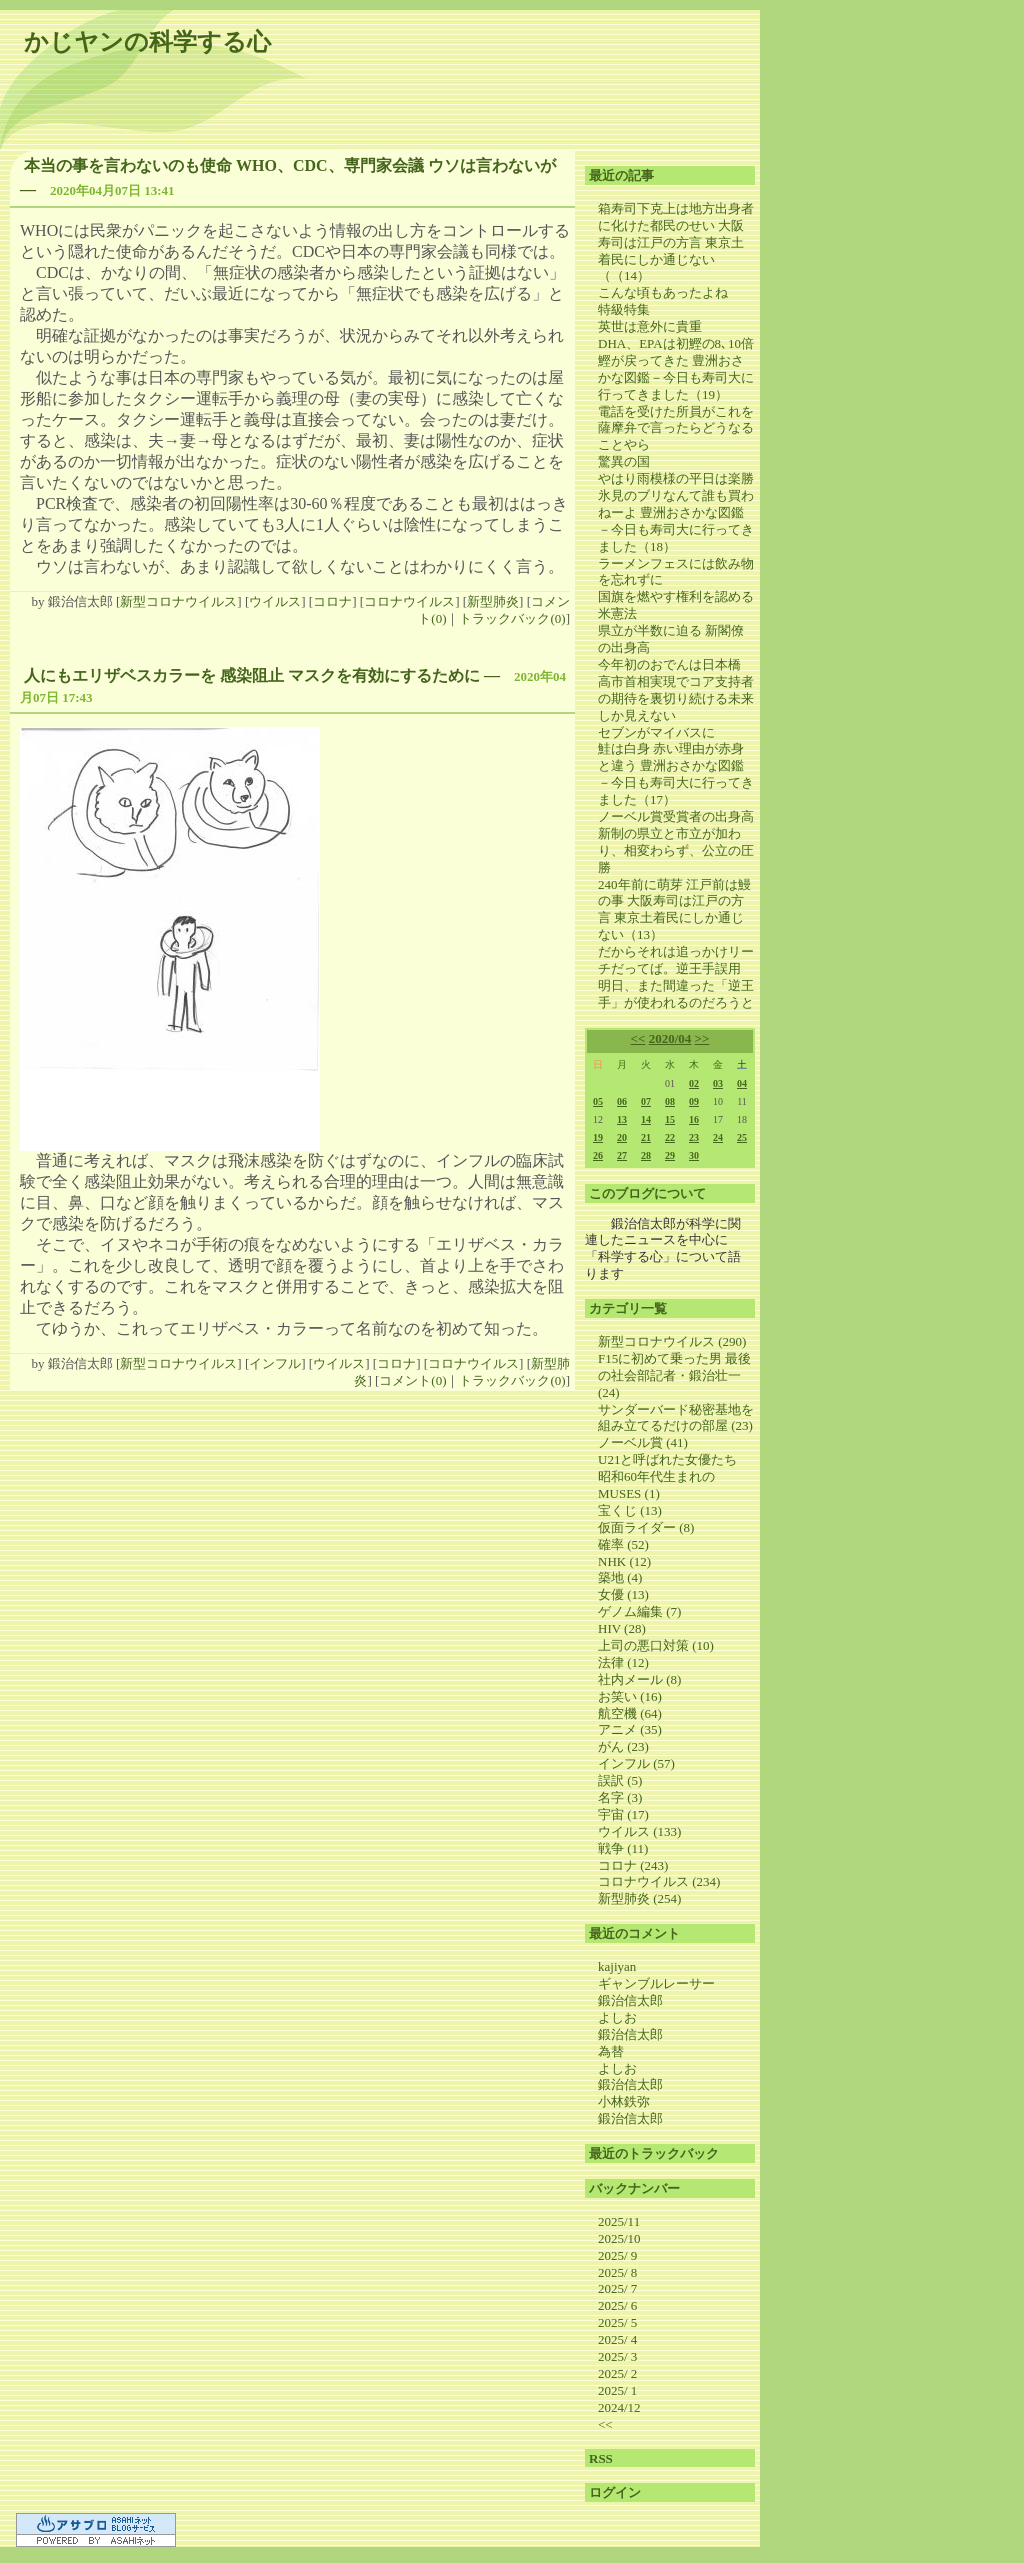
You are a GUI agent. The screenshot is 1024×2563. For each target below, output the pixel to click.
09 (694, 1101)
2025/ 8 (617, 2272)
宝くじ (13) (630, 1510)
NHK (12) (624, 1561)
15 (670, 1119)
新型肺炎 (493, 601)
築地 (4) (620, 1577)
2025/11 (619, 2221)
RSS (601, 2458)
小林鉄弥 (624, 2101)
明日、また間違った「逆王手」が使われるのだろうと (676, 994)
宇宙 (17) (623, 1814)
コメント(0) (412, 1380)
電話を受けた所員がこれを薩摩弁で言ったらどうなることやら (676, 428)
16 (694, 1119)
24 (718, 1137)
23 (694, 1137)
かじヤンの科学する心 (147, 42)
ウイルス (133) (639, 1831)
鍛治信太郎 (630, 2000)
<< (638, 1038)
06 (622, 1101)
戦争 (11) (623, 1848)
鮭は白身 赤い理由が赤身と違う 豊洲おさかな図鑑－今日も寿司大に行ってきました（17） (676, 774)
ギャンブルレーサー (656, 1983)
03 (718, 1083)
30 (694, 1155)
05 (598, 1101)
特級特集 (624, 309)
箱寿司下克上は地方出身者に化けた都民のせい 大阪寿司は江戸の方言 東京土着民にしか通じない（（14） (676, 242)
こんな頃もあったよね (663, 292)
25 (742, 1137)
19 (598, 1137)
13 (622, 1119)
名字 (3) (620, 1797)
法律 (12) (623, 1662)
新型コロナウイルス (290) (672, 1341)
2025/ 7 (617, 2288)
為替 (611, 2051)
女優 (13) (623, 1594)
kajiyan (617, 1966)
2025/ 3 (617, 2356)
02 (694, 1083)
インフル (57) (636, 1763)
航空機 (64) (630, 1713)
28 (646, 1155)
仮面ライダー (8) (646, 1527)
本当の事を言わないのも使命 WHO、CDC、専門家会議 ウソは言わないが (290, 165)
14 (646, 1119)
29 (670, 1155)
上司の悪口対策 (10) (656, 1645)
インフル (275, 1363)
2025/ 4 (617, 2339)
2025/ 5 (617, 2322)
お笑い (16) (630, 1696)
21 (646, 1137)
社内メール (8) (639, 1679)
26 (598, 1155)
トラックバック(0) (512, 618)
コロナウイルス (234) (659, 1881)
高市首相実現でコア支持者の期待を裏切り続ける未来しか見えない (676, 698)
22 (670, 1137)
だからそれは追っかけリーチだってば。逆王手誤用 (676, 960)
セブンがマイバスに (656, 732)
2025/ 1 (617, 2390)
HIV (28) (622, 1628)
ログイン (615, 2492)
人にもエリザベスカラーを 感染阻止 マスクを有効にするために (252, 675)
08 (670, 1101)
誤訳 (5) (620, 1780)
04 (742, 1083)
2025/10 (619, 2238)
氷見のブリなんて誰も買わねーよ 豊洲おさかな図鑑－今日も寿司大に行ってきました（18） (676, 521)
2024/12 (619, 2407)
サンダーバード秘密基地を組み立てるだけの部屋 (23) (676, 1418)
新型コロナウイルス (178, 601)
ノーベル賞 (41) (643, 1442)
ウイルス (275, 601)
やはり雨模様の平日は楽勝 (676, 478)
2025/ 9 (617, 2255)
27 (622, 1155)
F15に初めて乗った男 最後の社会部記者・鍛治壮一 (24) (674, 1375)
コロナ (332, 601)
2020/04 (670, 1038)
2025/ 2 (617, 2373)
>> (702, 1038)
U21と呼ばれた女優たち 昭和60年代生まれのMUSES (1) (674, 1476)
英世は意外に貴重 (650, 326)
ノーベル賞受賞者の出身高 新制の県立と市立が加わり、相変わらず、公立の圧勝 (676, 842)
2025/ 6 (617, 2305)
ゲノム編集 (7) (639, 1611)
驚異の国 (624, 461)
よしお (617, 2017)
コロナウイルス (409, 601)
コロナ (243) (633, 1865)
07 (646, 1101)
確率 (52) (623, 1544)
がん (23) (623, 1746)
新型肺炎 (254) (639, 1898)
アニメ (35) (630, 1729)
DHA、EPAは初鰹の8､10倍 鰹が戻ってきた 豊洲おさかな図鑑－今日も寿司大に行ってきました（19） (676, 369)
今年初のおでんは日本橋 (669, 664)
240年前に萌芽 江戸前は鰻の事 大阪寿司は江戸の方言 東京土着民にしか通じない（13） (674, 910)
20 (622, 1137)
